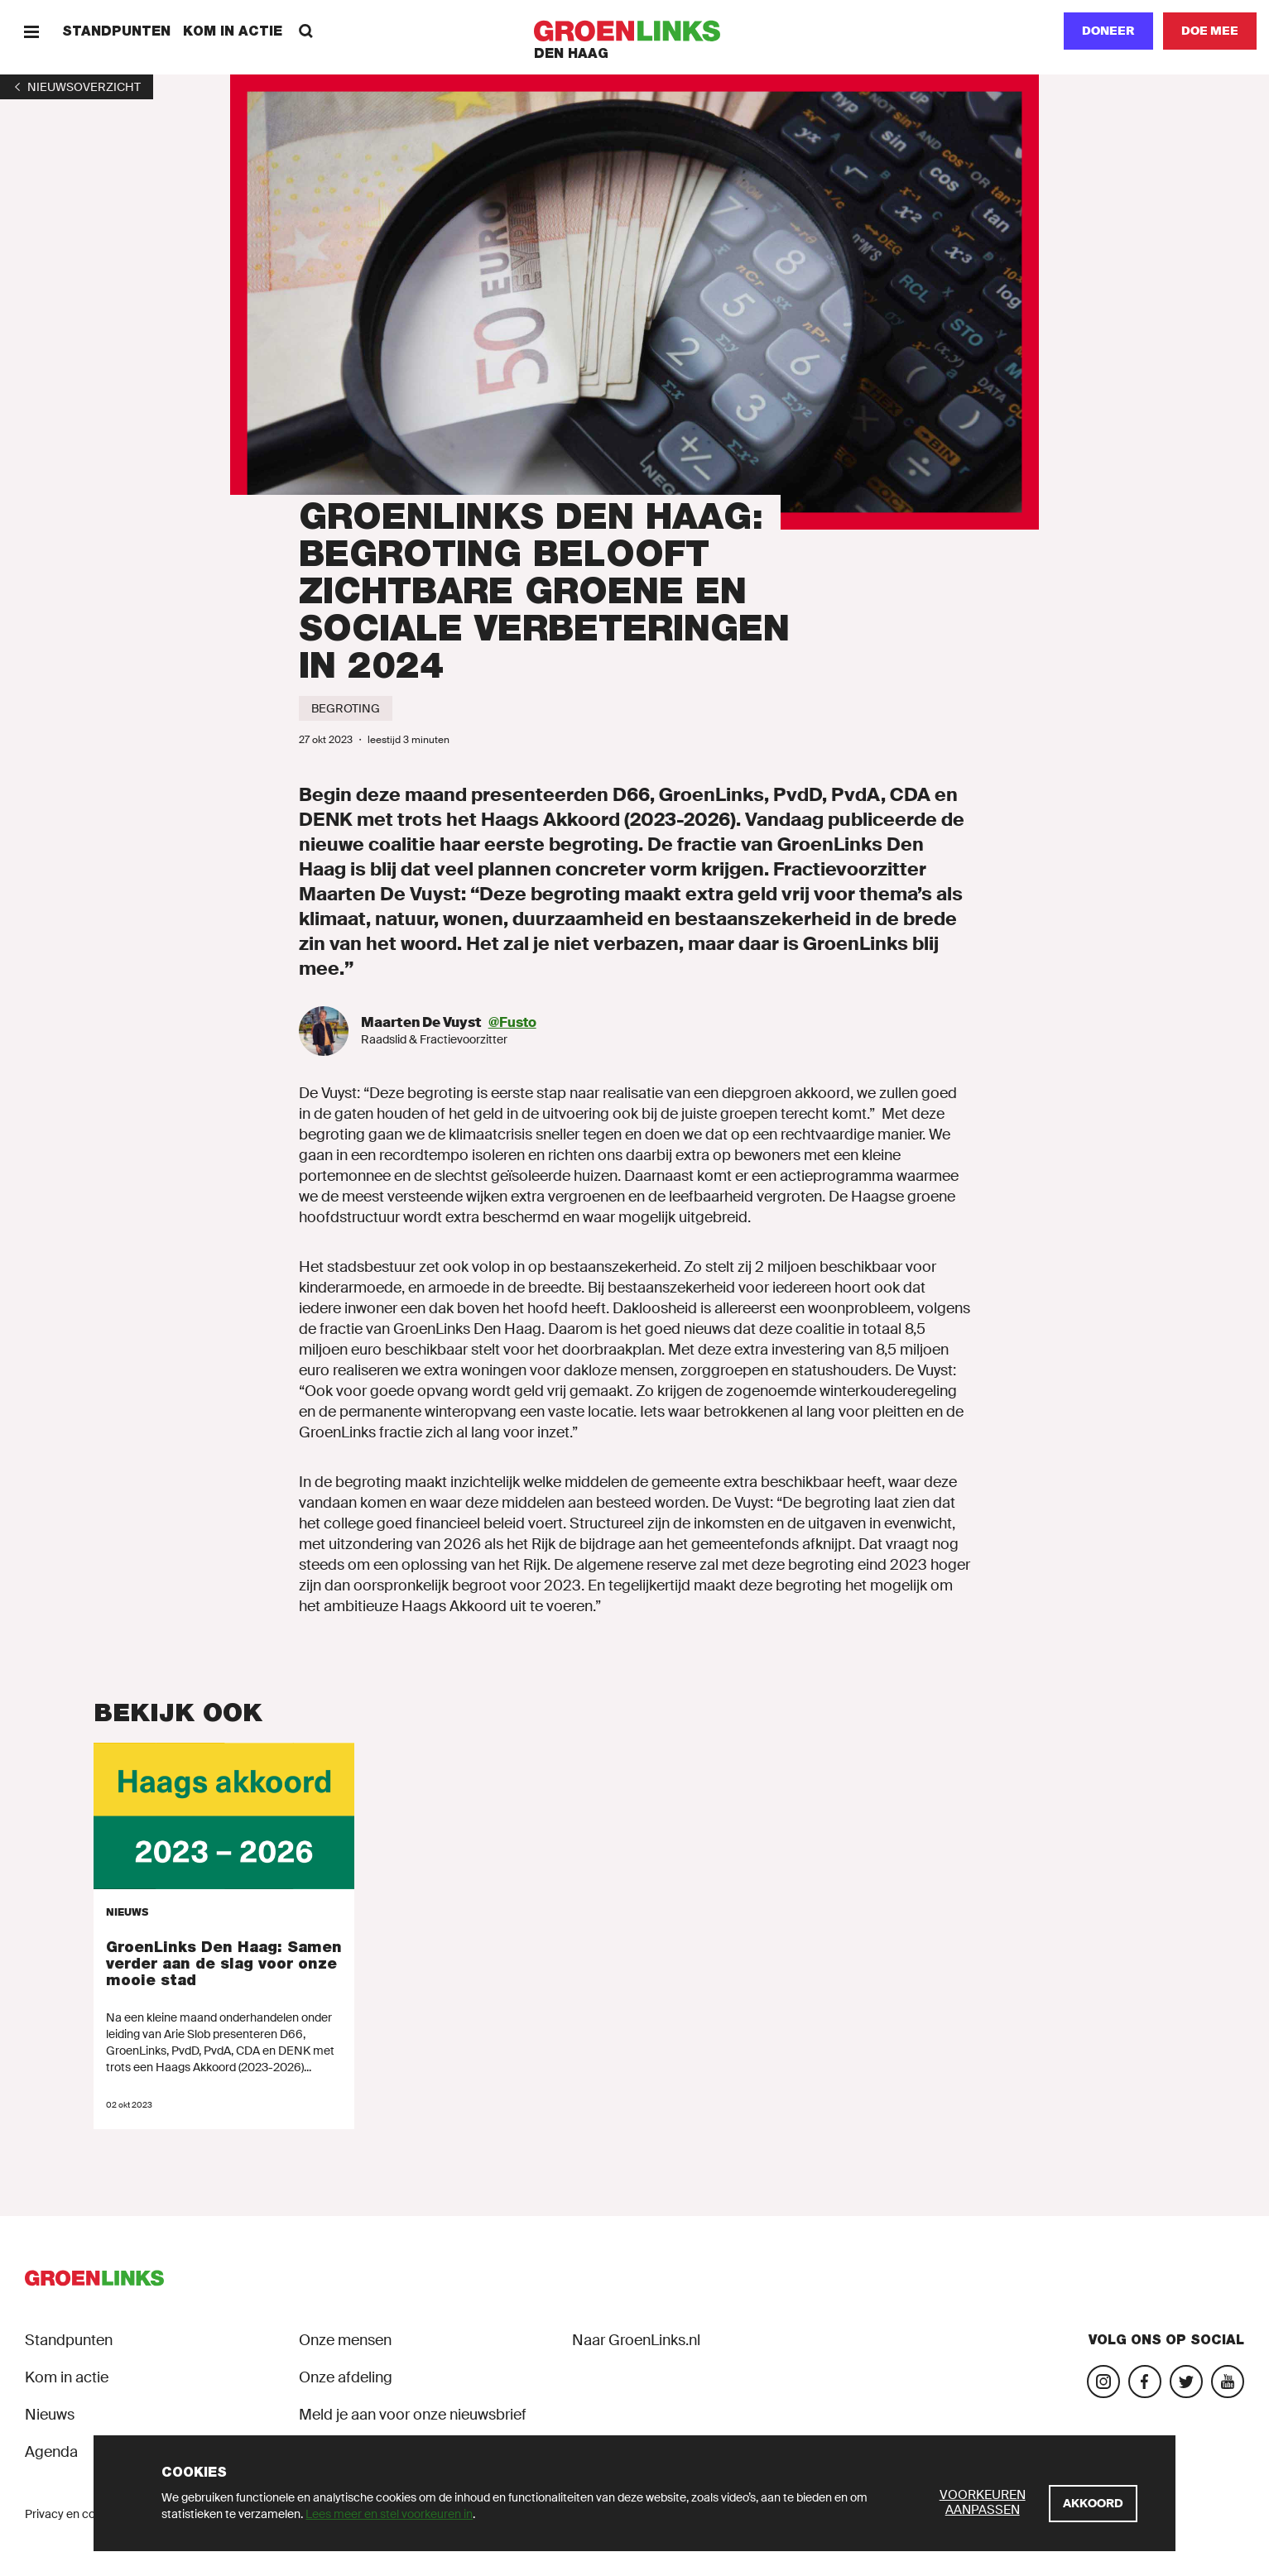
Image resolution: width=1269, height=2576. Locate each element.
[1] (76, 86)
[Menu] (31, 31)
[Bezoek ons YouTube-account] (1227, 2381)
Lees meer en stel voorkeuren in (389, 2513)
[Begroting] (345, 708)
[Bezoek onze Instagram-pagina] (1103, 2381)
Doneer (1108, 30)
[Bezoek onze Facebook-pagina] (1144, 2381)
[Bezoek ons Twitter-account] (1186, 2381)
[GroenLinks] (634, 31)
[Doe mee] (1210, 31)
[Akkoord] (1093, 2503)
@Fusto (512, 1022)
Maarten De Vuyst (421, 1022)
